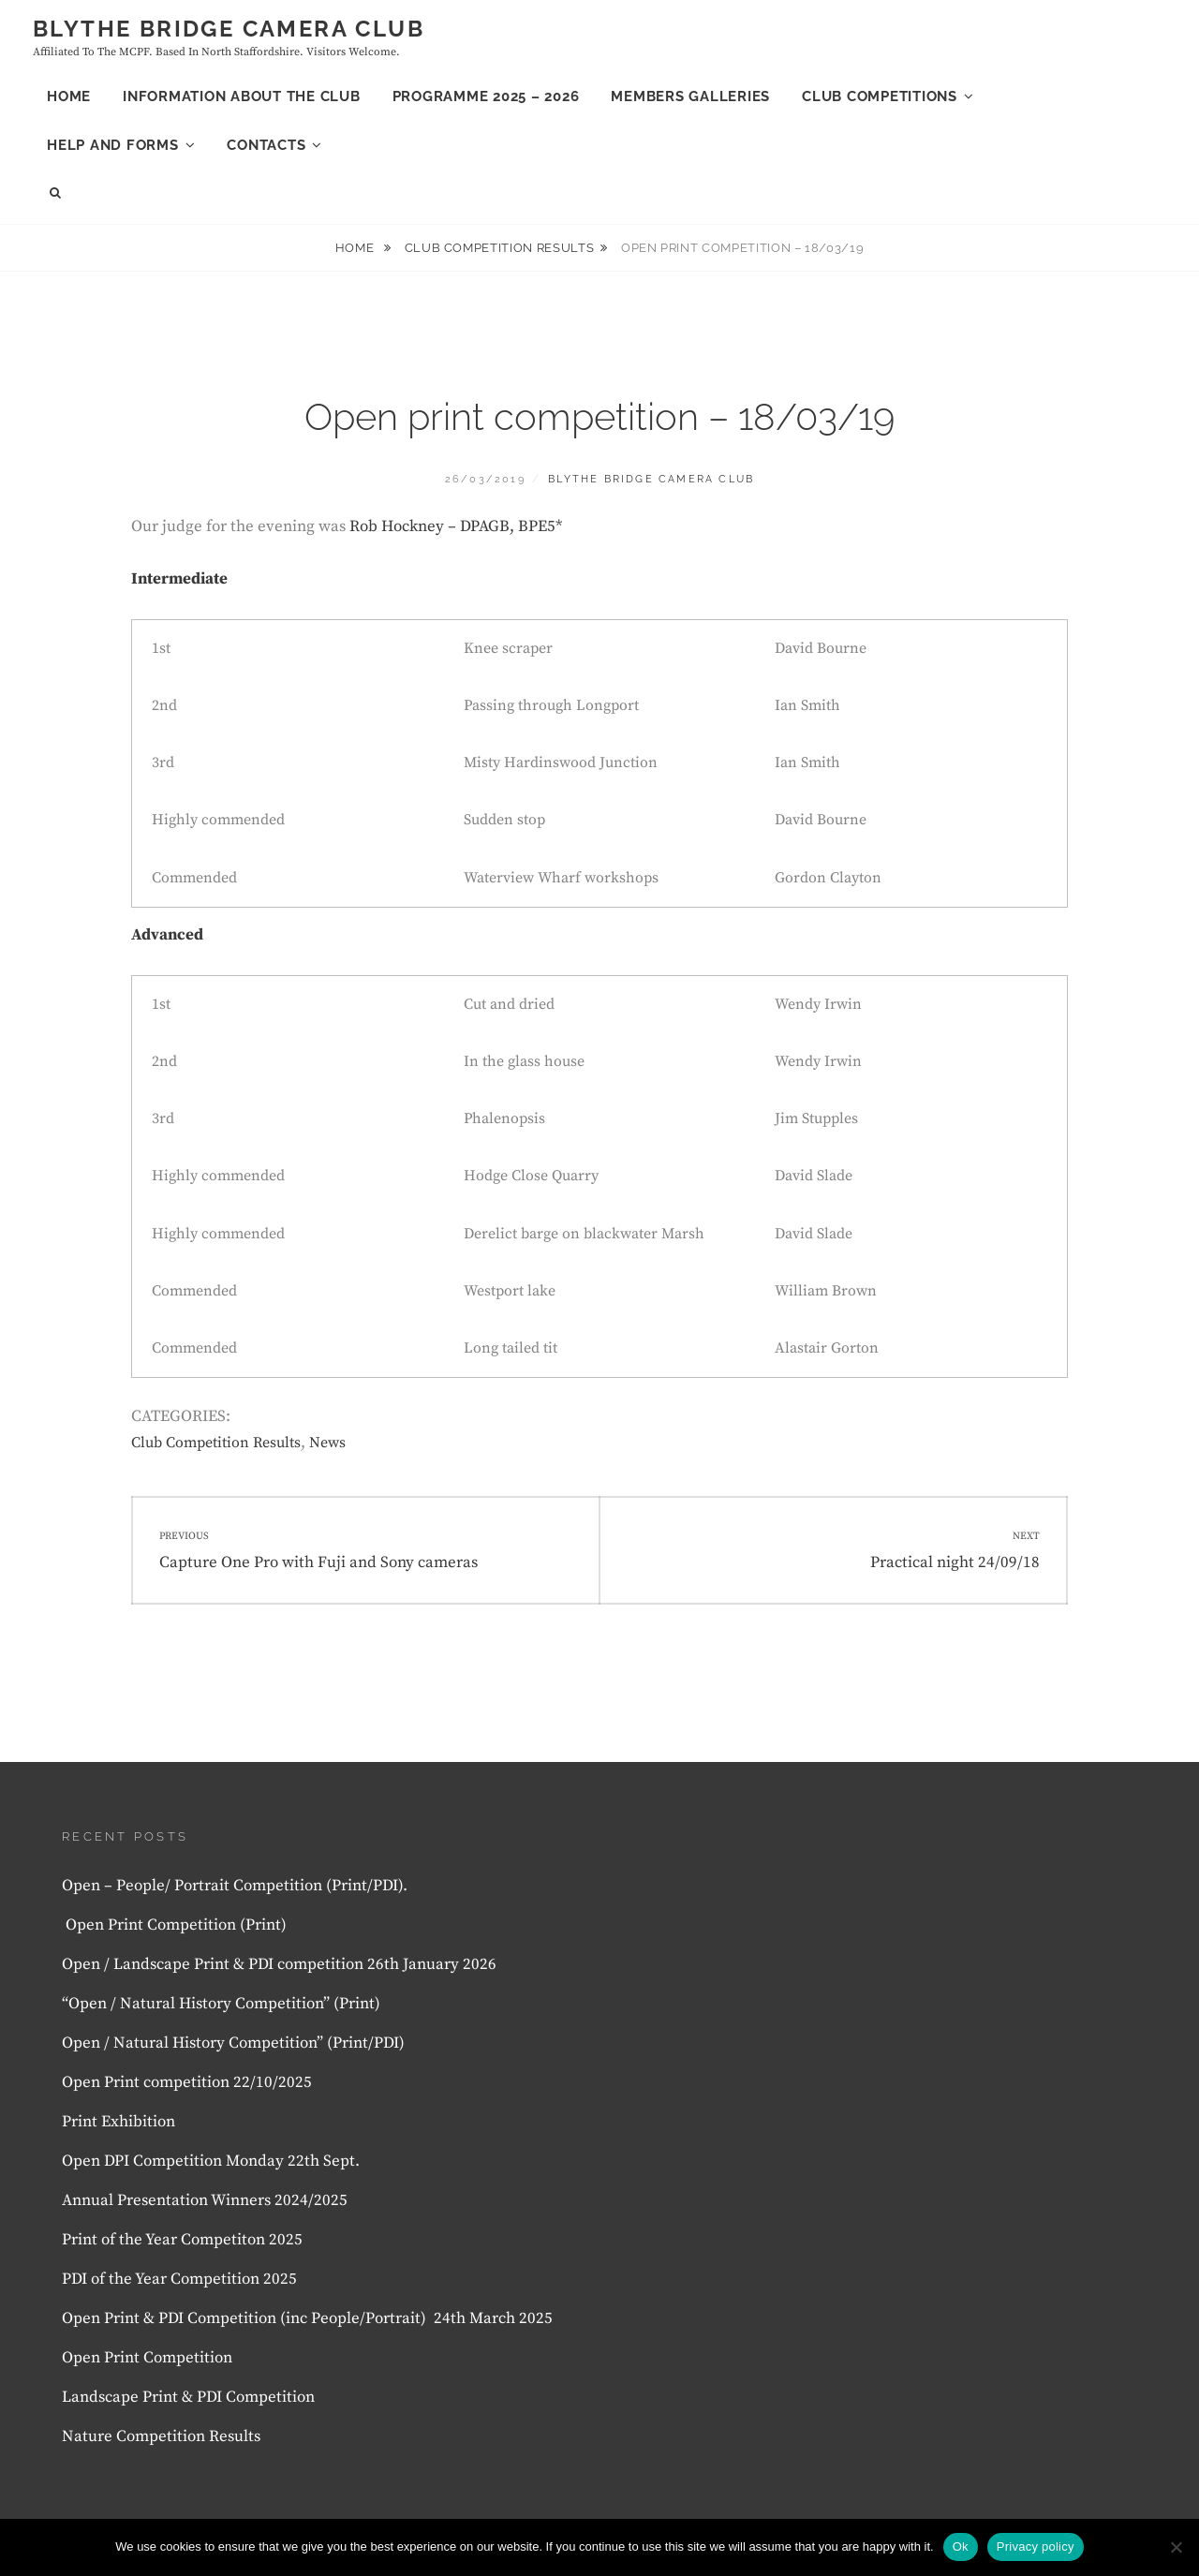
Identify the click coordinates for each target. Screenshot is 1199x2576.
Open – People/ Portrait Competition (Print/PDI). (234, 1885)
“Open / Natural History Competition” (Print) (221, 2003)
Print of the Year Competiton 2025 (182, 2239)
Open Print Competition (149, 2357)
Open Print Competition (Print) (176, 1925)
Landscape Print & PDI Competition (188, 2397)
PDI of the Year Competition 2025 (179, 2279)
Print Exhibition (118, 2121)
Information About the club (242, 96)
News (327, 1442)
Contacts (266, 145)
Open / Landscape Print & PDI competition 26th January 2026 (279, 1964)
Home (69, 96)
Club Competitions (879, 96)
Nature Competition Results (161, 2436)
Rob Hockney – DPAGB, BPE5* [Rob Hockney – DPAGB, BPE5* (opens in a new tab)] (455, 526)
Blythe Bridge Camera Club (228, 28)
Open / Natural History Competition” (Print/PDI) (233, 2043)
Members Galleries (690, 96)
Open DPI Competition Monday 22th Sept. (211, 2161)
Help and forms (113, 145)
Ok (961, 2546)
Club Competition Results (500, 248)
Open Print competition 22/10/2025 (187, 2082)
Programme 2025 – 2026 (486, 96)
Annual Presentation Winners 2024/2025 (205, 2200)
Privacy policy (1035, 2546)
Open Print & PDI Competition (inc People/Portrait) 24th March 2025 (307, 2318)
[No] (1175, 2547)
